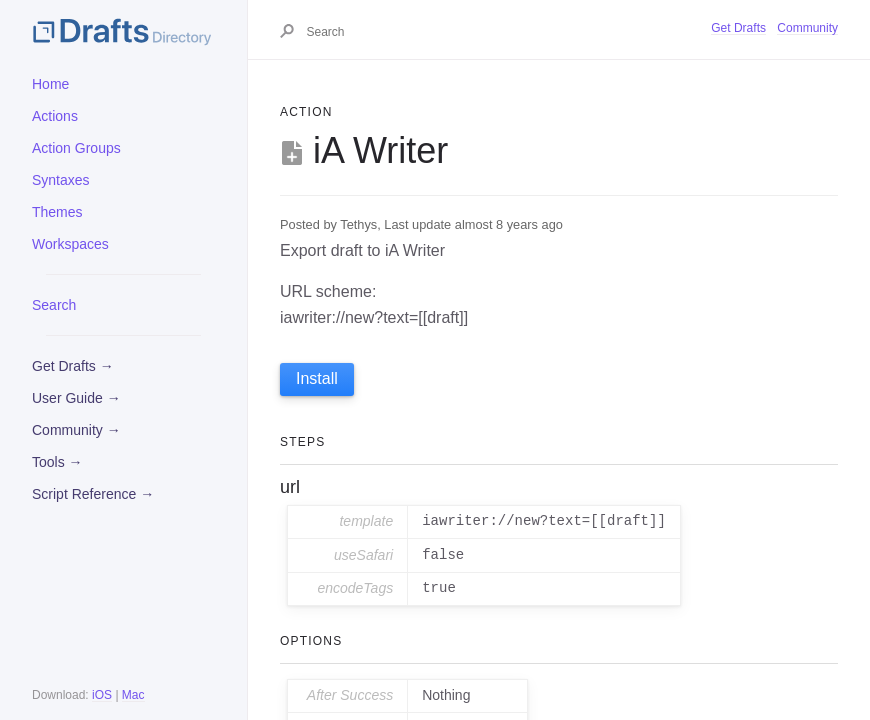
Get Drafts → (73, 366)
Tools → (57, 462)
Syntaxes (61, 180)
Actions (55, 116)
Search (54, 305)
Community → (76, 430)
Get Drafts (738, 28)
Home (50, 84)
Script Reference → (93, 494)
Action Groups (76, 148)
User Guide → (76, 398)
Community (807, 28)
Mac (133, 695)
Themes (57, 212)
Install (317, 378)
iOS (102, 695)
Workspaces (70, 244)
